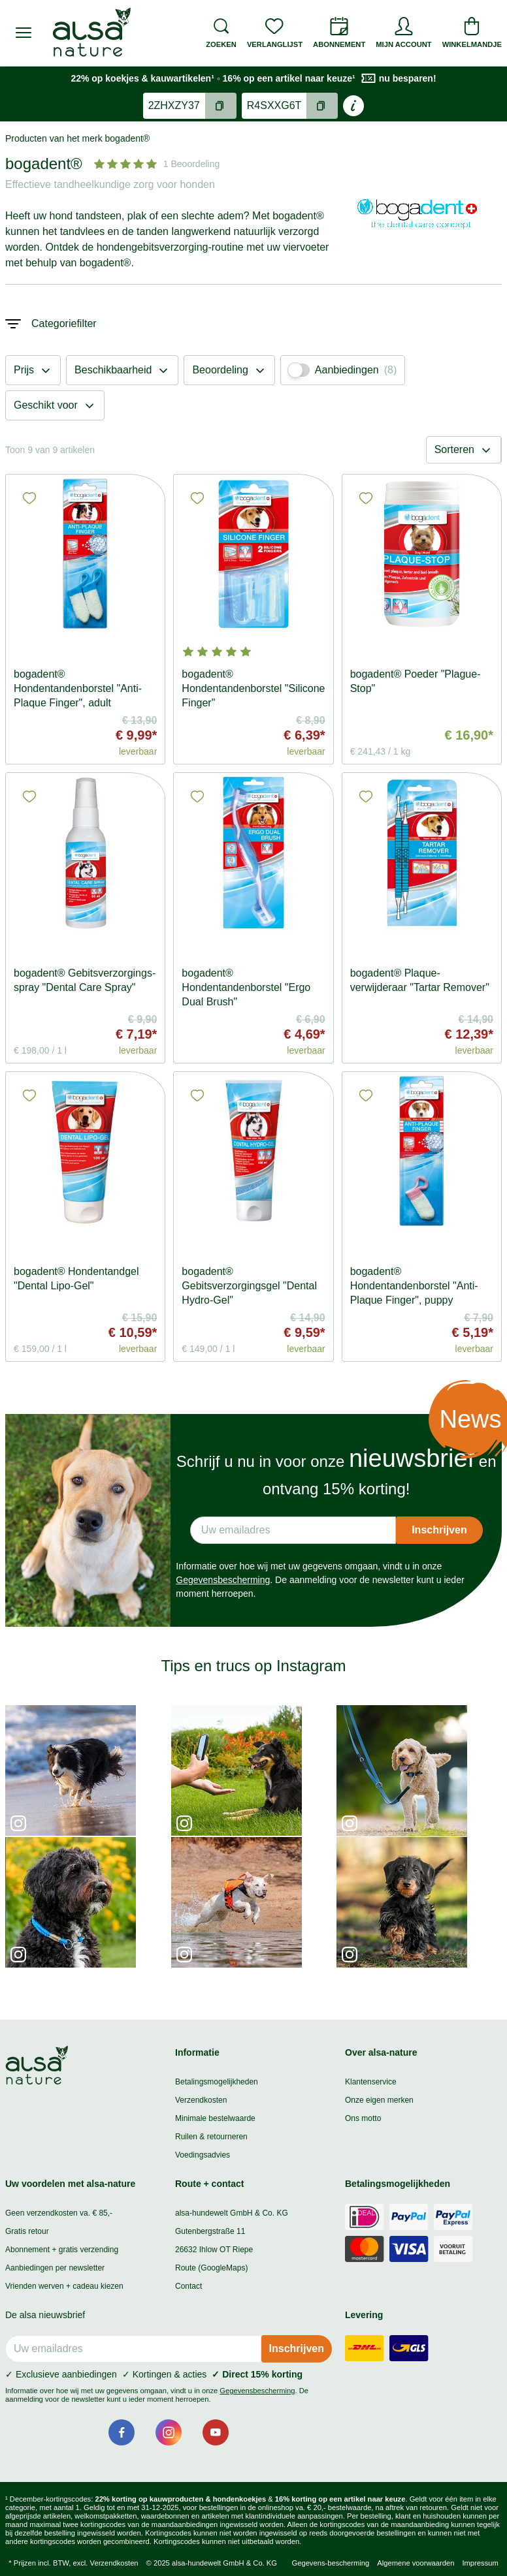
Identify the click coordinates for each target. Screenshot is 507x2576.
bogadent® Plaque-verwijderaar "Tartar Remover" (419, 980)
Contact (188, 2286)
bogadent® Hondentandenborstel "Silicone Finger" (253, 688)
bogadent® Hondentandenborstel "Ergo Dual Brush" (246, 987)
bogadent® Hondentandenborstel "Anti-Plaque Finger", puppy (414, 1286)
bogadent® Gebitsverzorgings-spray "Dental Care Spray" (84, 980)
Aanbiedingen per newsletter (55, 2267)
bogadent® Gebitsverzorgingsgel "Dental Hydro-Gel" (249, 1286)
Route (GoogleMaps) (211, 2267)
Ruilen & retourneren (211, 2136)
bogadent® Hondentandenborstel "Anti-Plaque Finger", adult (78, 688)
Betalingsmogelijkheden (216, 2081)
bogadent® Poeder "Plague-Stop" (415, 681)
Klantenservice (371, 2081)
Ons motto (363, 2118)
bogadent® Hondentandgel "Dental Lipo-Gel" (76, 1278)
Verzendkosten (201, 2100)
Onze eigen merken (379, 2100)
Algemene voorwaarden (415, 2563)
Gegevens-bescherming (330, 2563)
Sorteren (463, 449)
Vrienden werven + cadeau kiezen (64, 2286)
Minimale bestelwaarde (215, 2118)
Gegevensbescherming (223, 1580)
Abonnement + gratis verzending (61, 2249)
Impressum (480, 2563)
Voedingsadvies (202, 2155)
